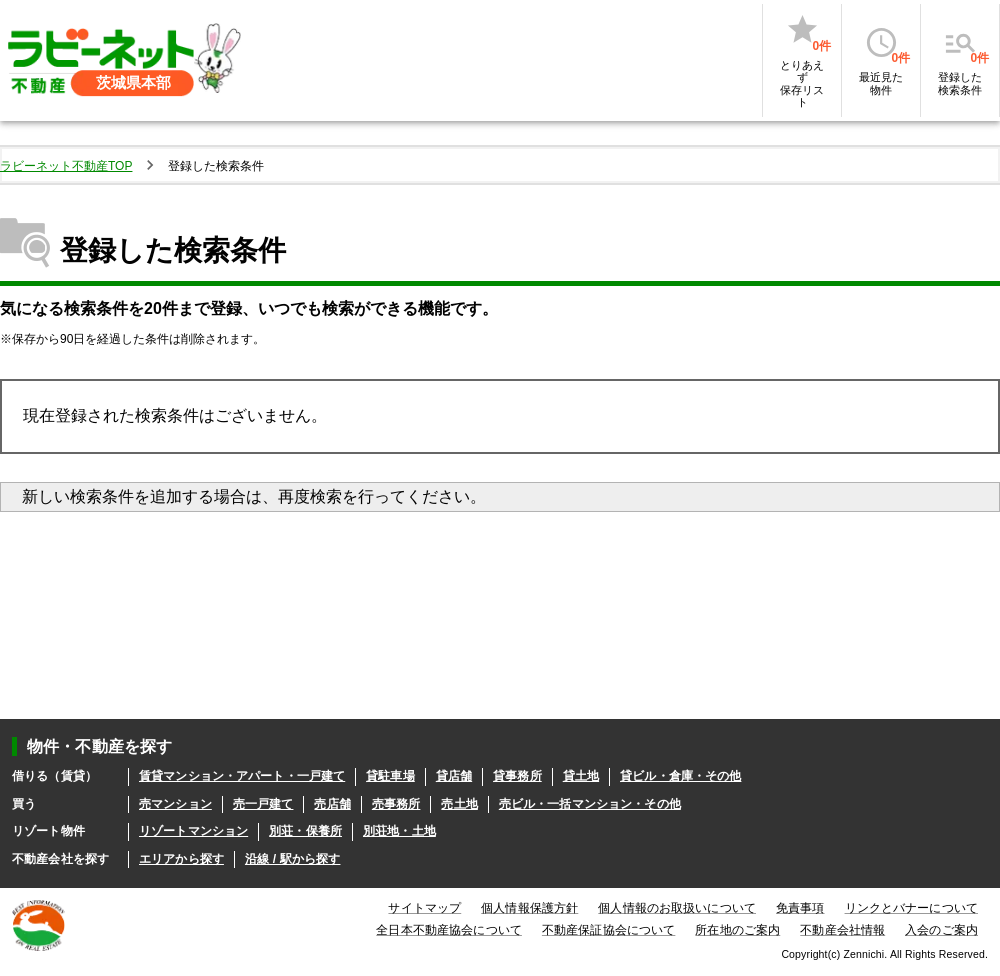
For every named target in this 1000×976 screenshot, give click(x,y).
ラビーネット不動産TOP (66, 166)
